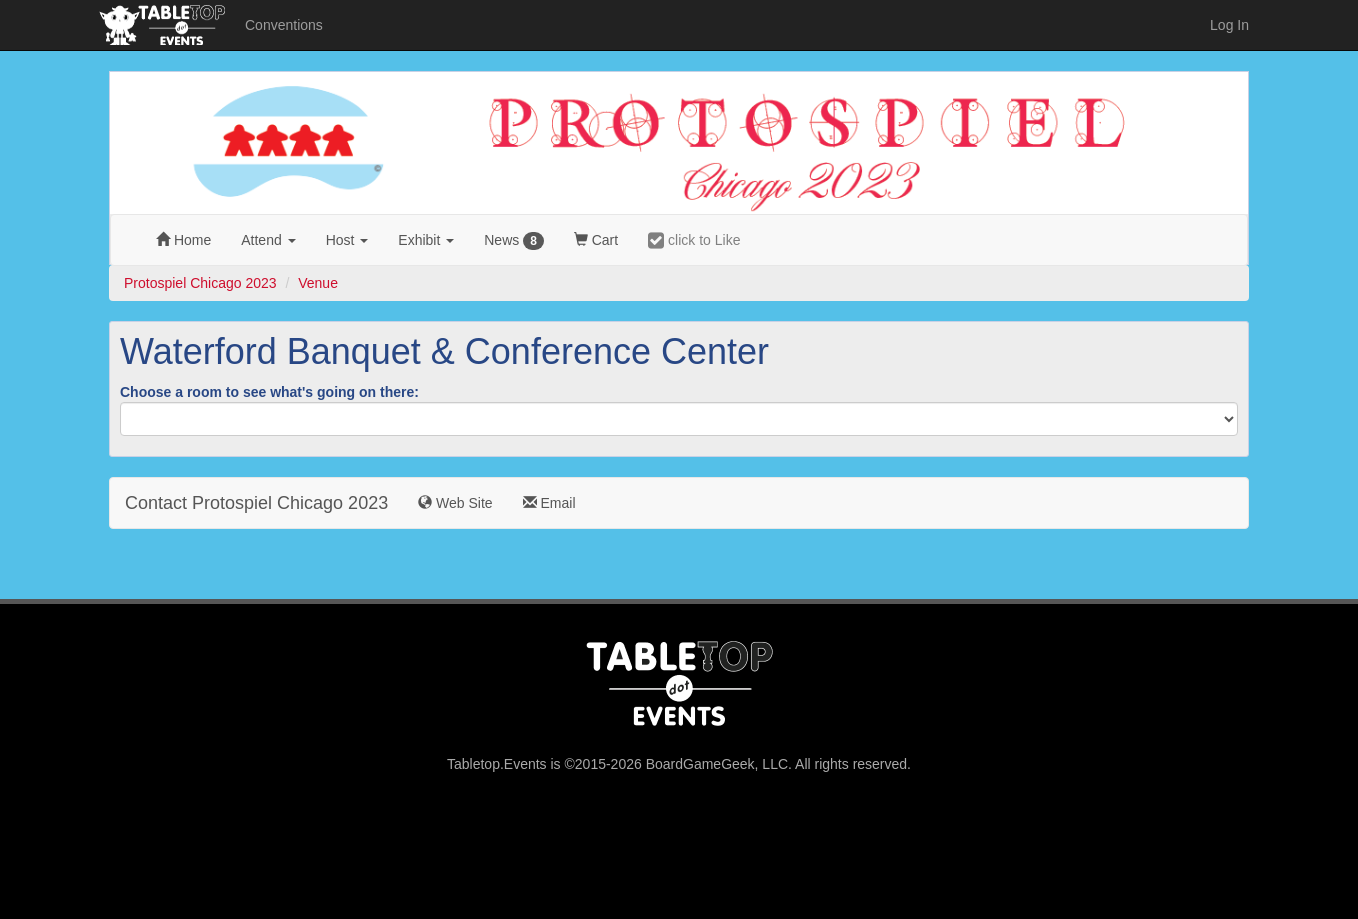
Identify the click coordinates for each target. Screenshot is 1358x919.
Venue (318, 283)
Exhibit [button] (426, 240)
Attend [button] (268, 240)
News (514, 241)
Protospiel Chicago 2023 (200, 283)
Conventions (284, 25)
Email (549, 503)
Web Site (455, 503)
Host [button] (347, 240)
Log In (1229, 25)
